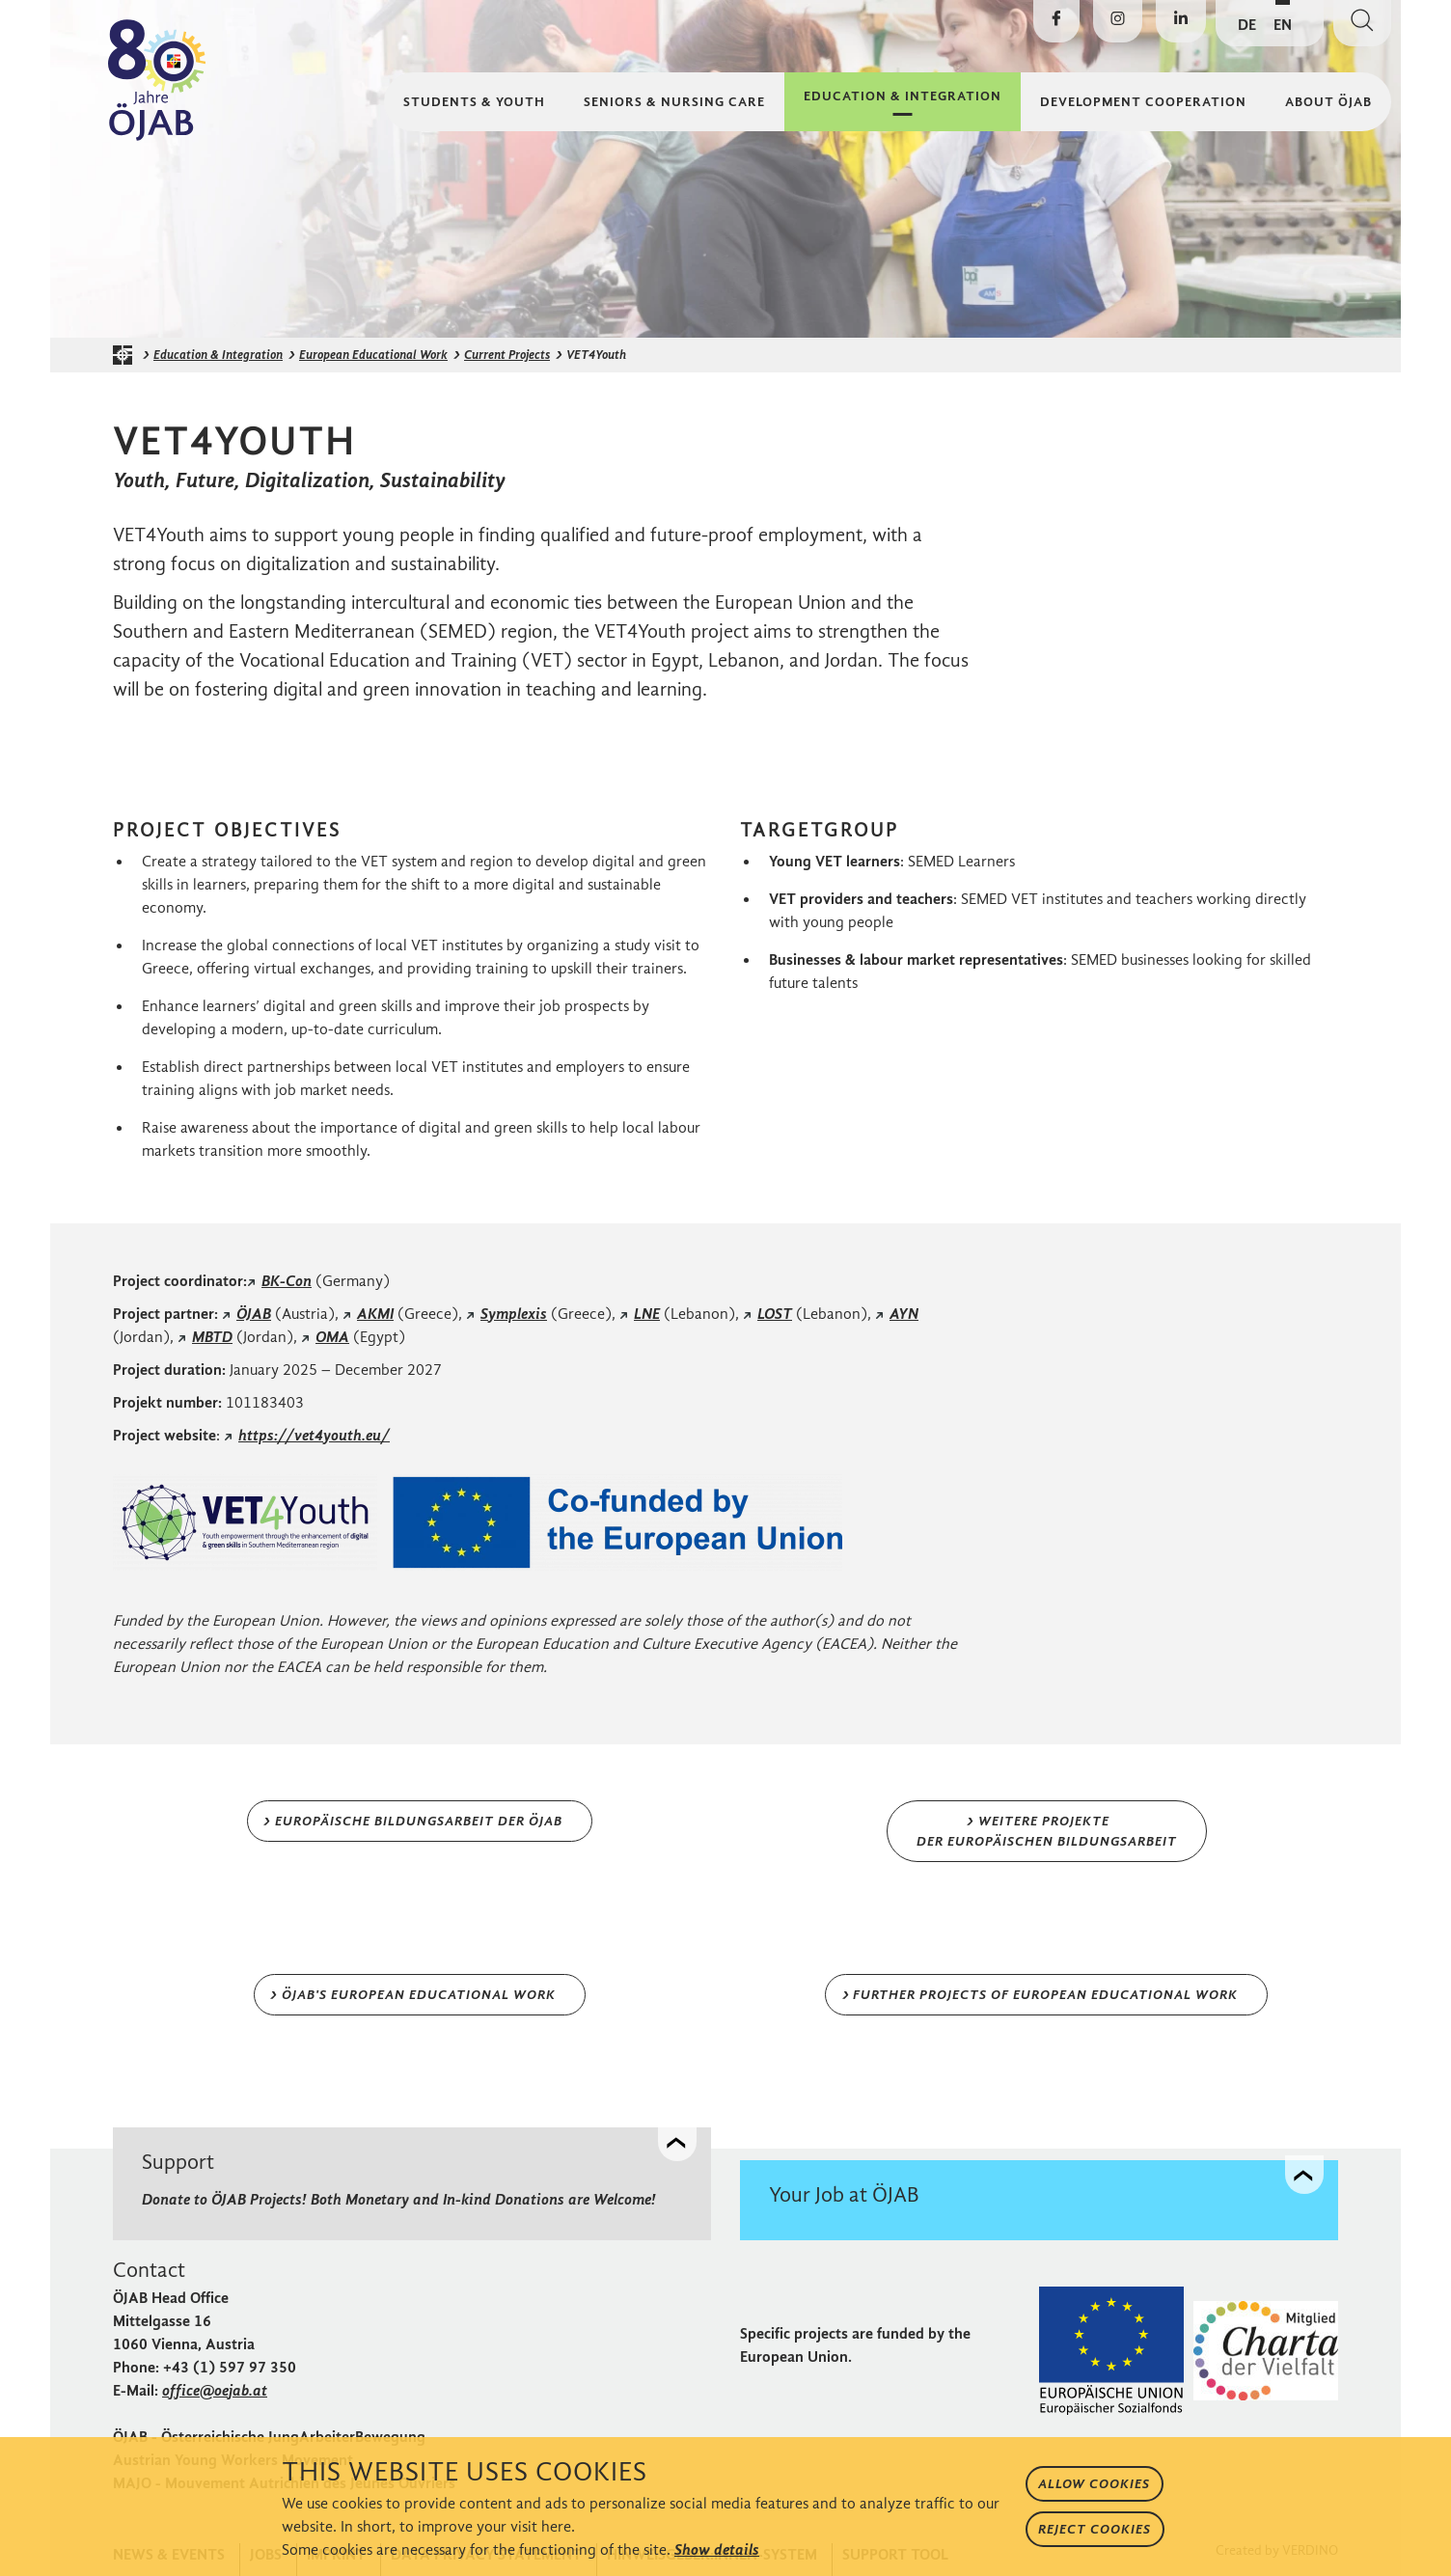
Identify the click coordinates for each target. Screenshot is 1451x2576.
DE (1247, 24)
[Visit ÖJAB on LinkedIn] (1181, 21)
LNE (647, 1313)
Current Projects (507, 354)
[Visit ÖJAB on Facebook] (1056, 21)
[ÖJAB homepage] (127, 355)
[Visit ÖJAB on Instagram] (1117, 21)
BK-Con (286, 1281)
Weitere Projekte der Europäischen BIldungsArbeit (1047, 1831)
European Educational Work (373, 354)
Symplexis (513, 1313)
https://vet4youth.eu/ (314, 1435)
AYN (904, 1313)
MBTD (212, 1337)
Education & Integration (218, 354)
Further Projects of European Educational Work (1045, 1995)
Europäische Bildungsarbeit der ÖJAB (418, 1821)
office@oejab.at (214, 2390)
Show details (716, 2549)
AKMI (375, 1313)
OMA (332, 1337)
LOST (774, 1313)
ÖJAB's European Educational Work (419, 1995)
